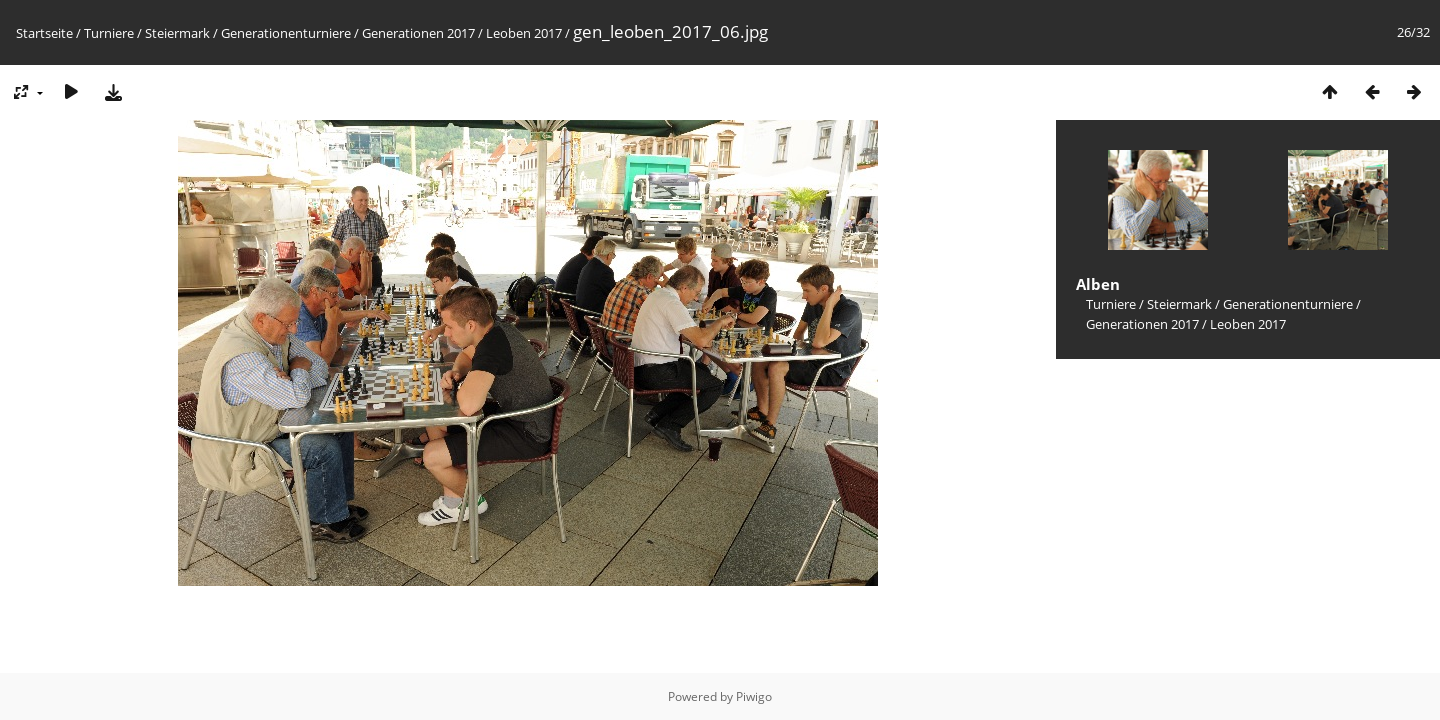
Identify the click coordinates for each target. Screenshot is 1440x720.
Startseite (44, 33)
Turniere (109, 33)
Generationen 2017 (418, 33)
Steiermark (177, 33)
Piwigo (754, 696)
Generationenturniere (286, 33)
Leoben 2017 (524, 33)
